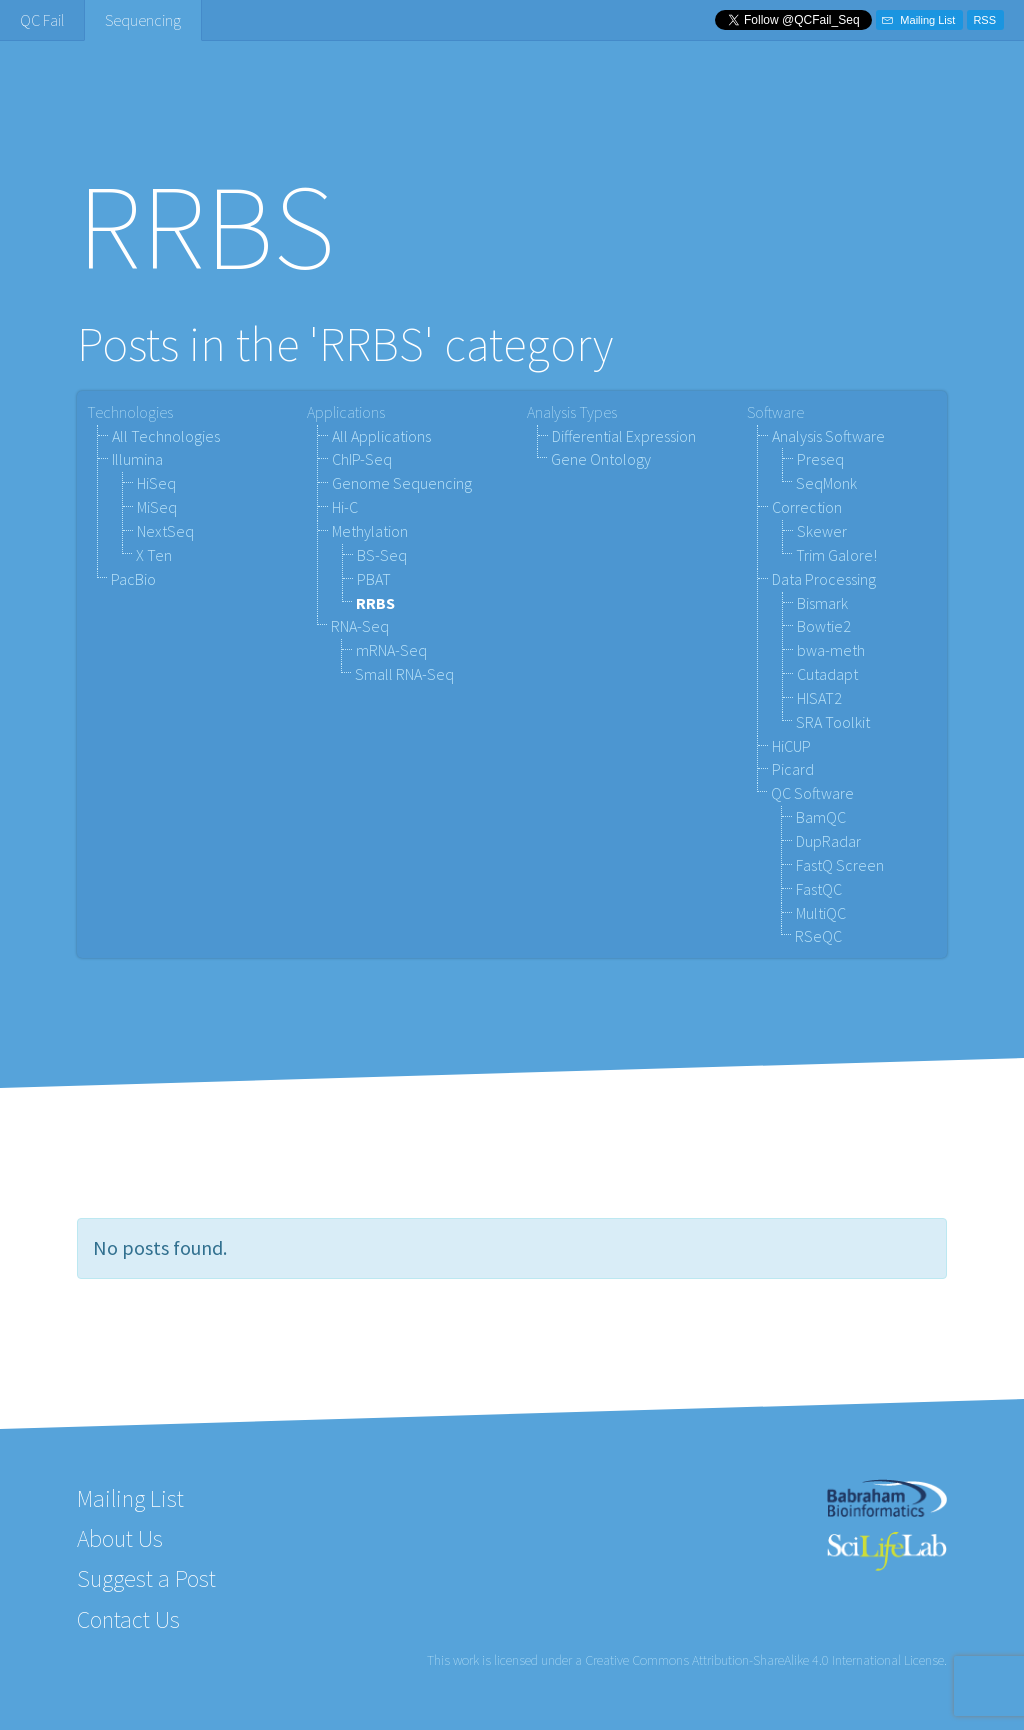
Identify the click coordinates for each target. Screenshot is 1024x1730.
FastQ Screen (840, 865)
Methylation (370, 531)
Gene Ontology (601, 459)
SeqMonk (826, 483)
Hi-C (345, 507)
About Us (120, 1538)
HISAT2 (819, 698)
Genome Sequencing (402, 483)
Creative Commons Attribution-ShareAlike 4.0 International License (764, 1660)
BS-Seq (382, 555)
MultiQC (821, 913)
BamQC (821, 817)
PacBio (133, 579)
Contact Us (128, 1619)
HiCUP (791, 746)
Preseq (820, 459)
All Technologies (166, 436)
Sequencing (143, 20)
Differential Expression (624, 436)
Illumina (137, 459)
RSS (984, 20)
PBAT (374, 579)
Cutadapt (827, 674)
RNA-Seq (360, 626)
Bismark (822, 603)
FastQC (819, 889)
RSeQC (818, 936)
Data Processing (824, 579)
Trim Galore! (836, 555)
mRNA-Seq (391, 650)
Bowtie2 (824, 626)
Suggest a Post (146, 1578)
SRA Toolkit (833, 722)
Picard (793, 769)
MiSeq (157, 507)
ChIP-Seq (362, 459)
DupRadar (828, 841)
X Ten (154, 555)
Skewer (822, 531)
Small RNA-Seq (404, 674)
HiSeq (156, 483)
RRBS (375, 603)
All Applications (381, 436)
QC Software (812, 793)
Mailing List (918, 20)
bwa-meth (831, 650)
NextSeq (165, 531)
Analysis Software (828, 436)
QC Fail (42, 20)
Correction (807, 507)
